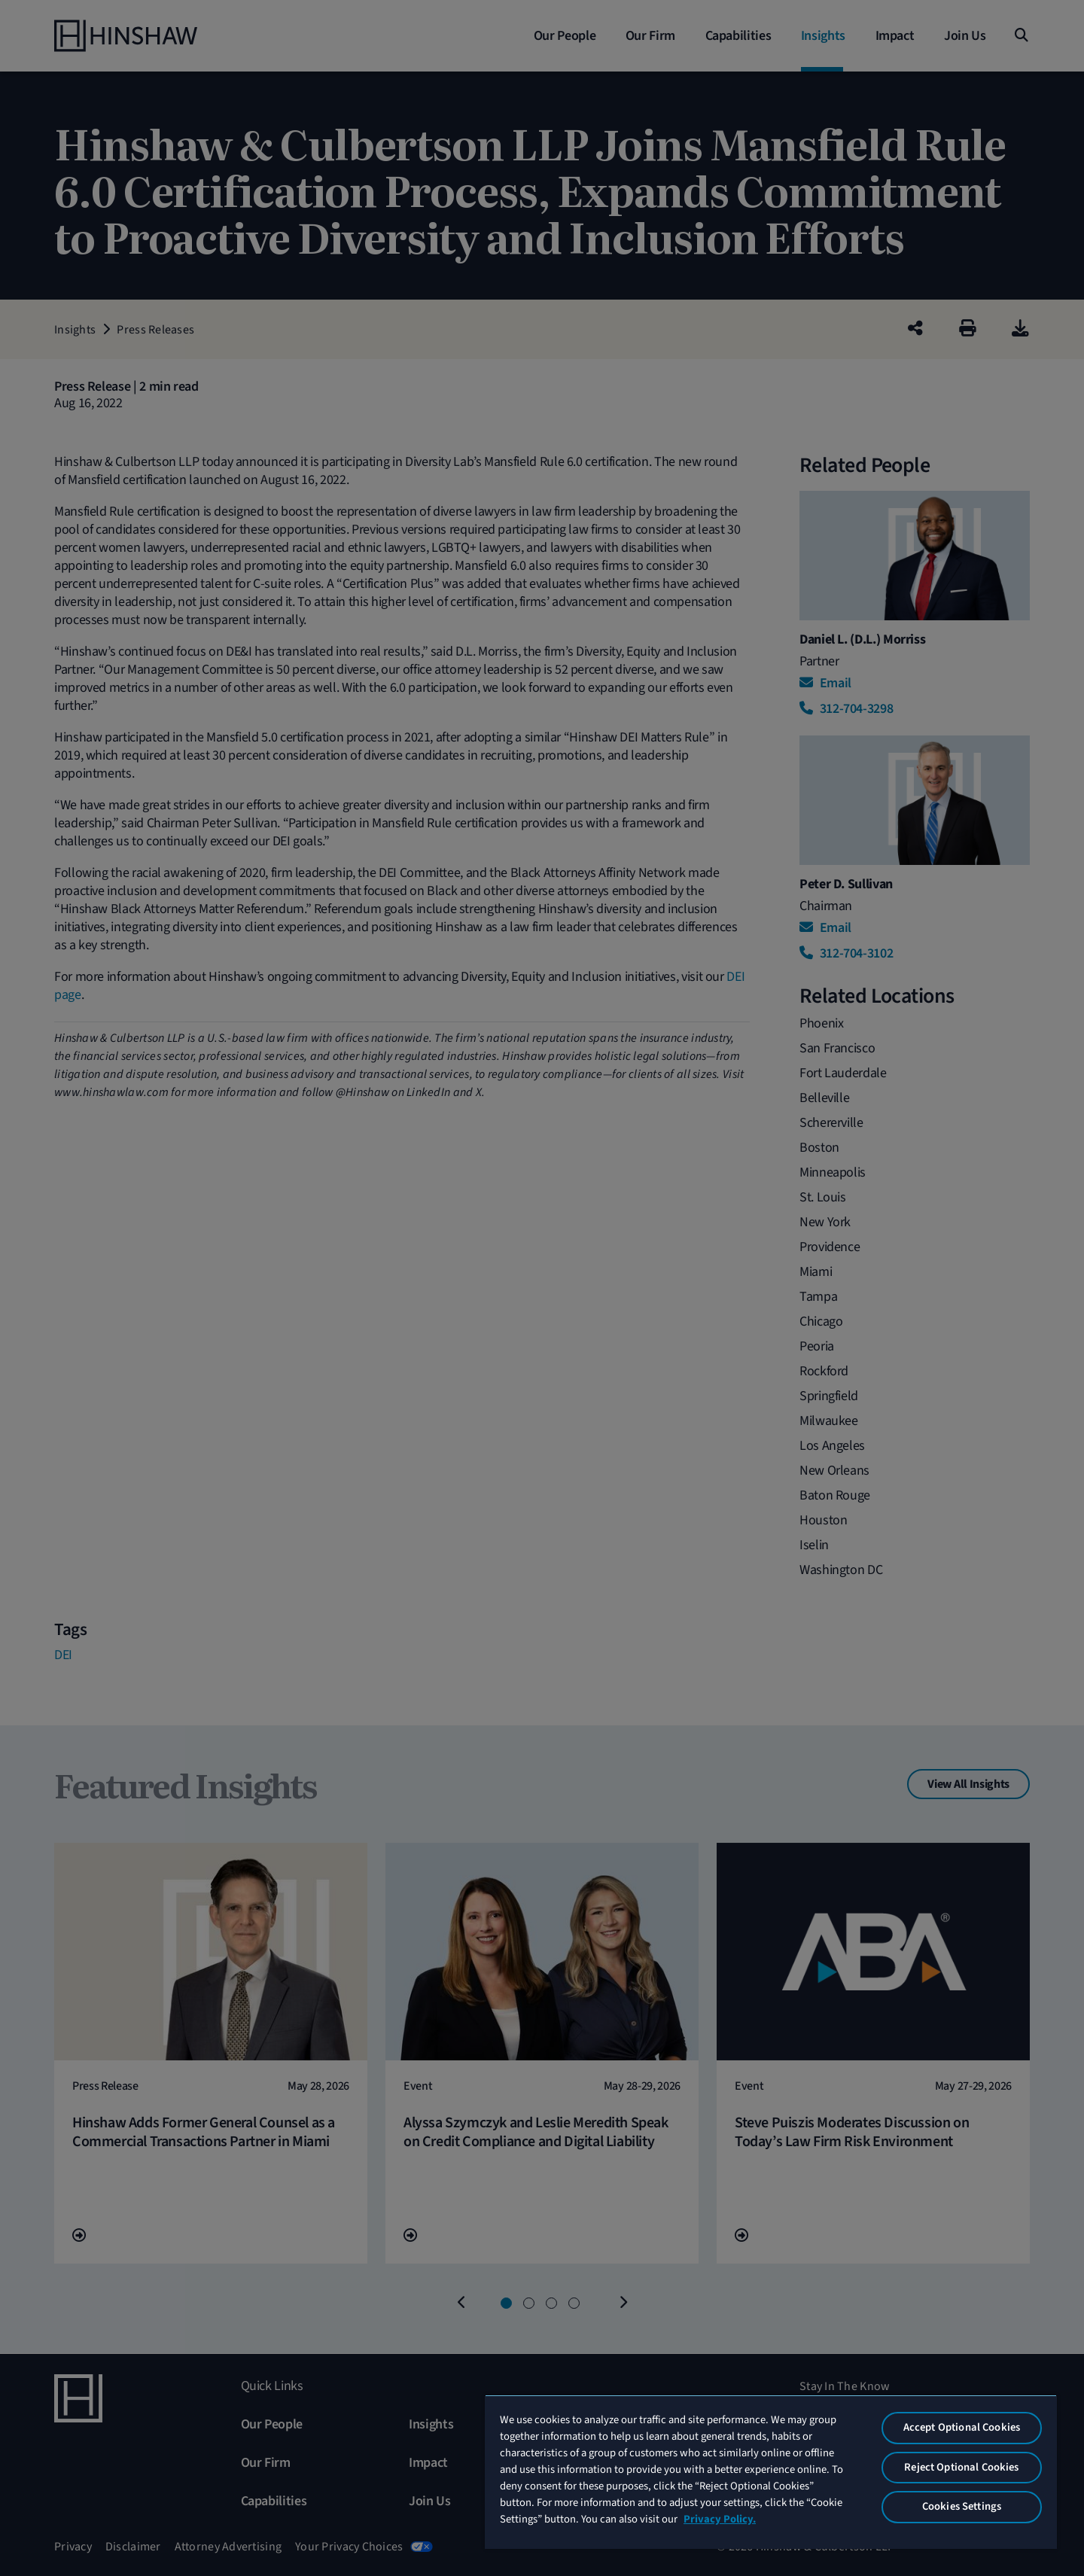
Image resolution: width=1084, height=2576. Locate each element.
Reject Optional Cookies (961, 2467)
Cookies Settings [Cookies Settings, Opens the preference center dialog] (961, 2506)
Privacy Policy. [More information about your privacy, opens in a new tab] (720, 2519)
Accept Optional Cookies (961, 2427)
